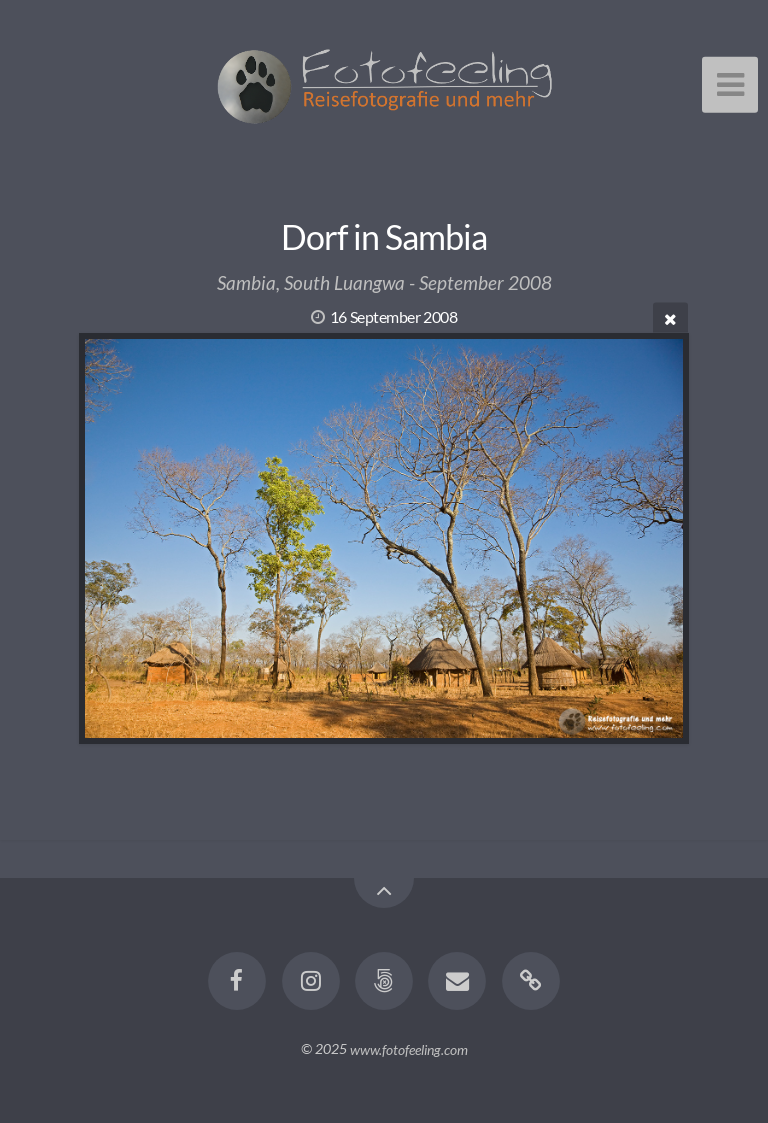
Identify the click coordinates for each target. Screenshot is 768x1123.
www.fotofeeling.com (409, 1048)
